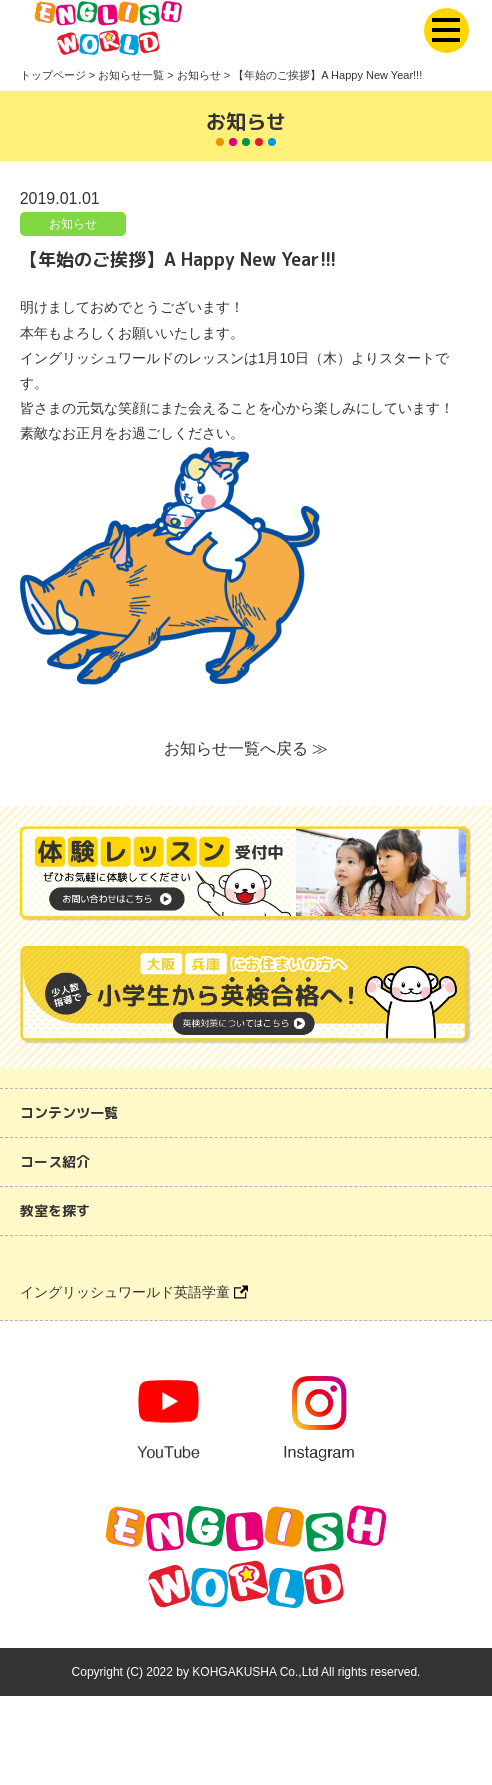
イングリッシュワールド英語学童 (134, 1292)
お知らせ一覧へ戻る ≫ (246, 748)
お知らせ (73, 224)
